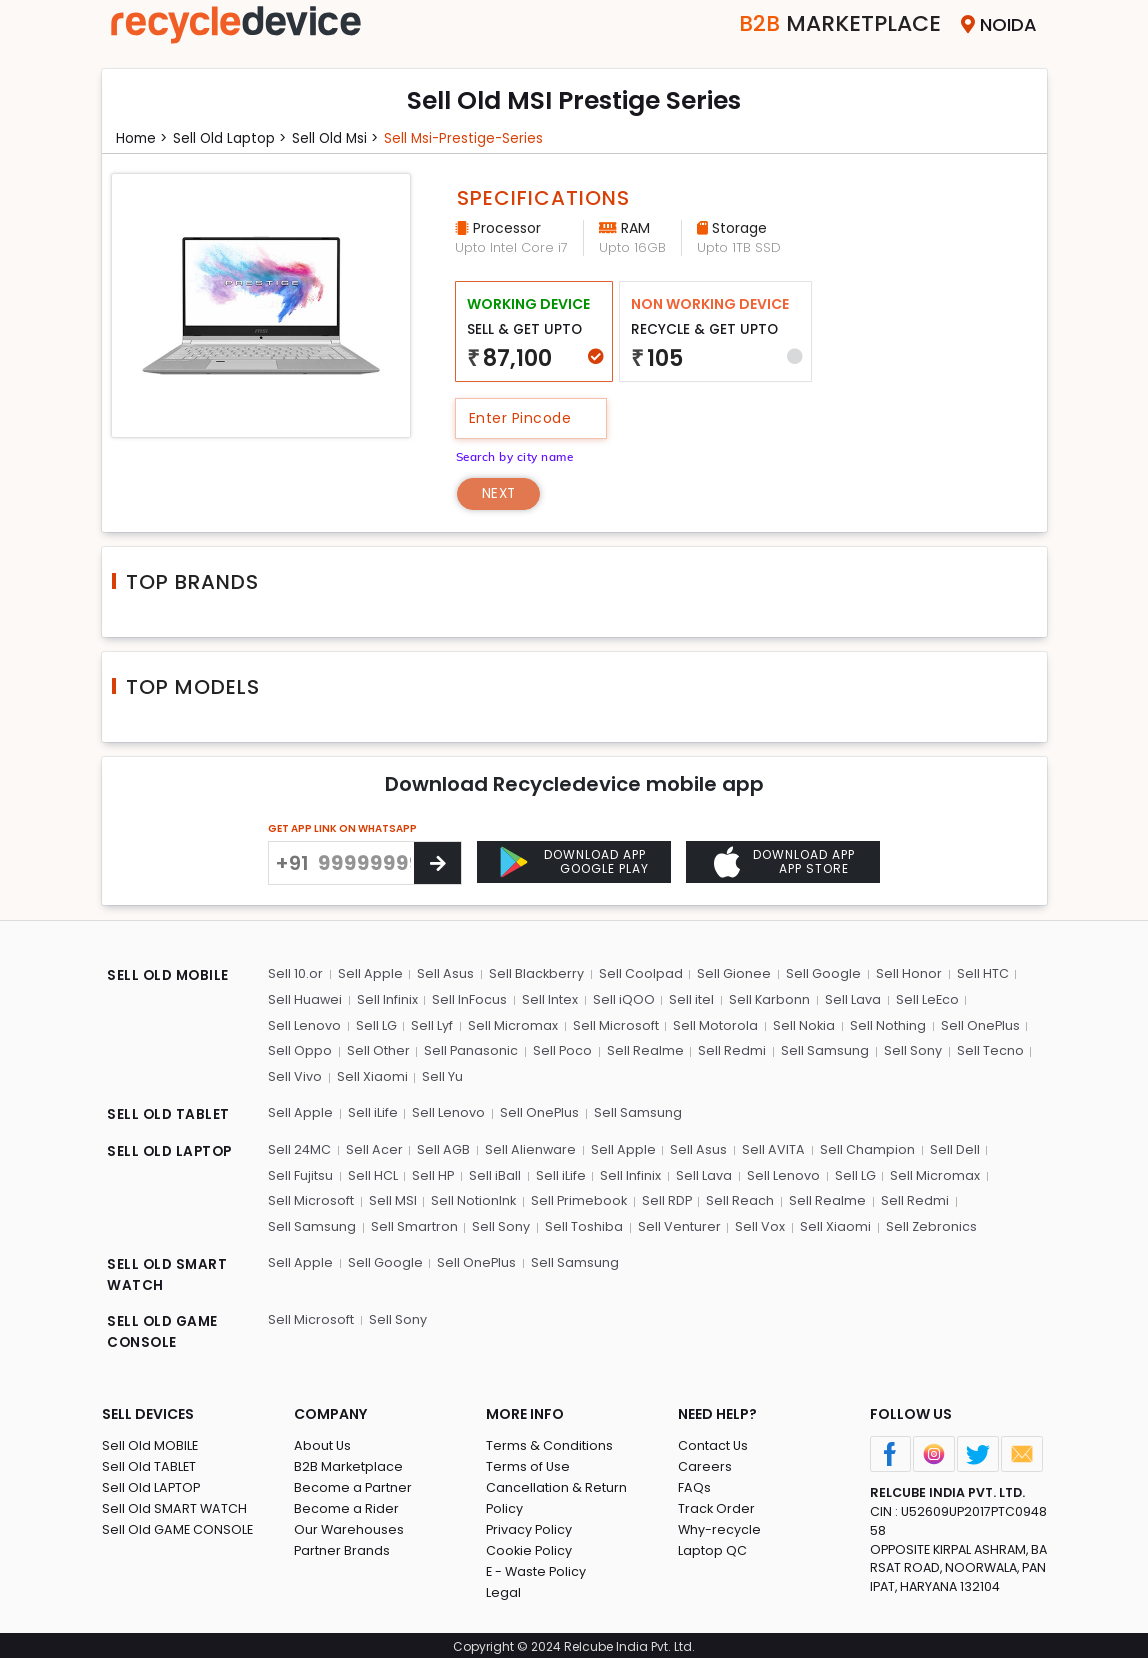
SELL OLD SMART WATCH (168, 1272)
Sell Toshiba (581, 1224)
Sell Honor (904, 974)
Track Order (717, 1505)
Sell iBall (493, 1173)
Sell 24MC (299, 1147)
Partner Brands (342, 1547)
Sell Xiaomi (370, 1076)
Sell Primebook (578, 1198)
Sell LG (374, 1025)
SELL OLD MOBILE (170, 977)
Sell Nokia (799, 1025)
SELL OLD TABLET (169, 1114)
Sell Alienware (529, 1147)
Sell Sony (909, 1050)
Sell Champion (863, 1147)
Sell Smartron (412, 1224)
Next (500, 493)
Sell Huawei (304, 999)
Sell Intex (548, 999)
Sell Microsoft (612, 1025)
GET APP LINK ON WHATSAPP (342, 829)
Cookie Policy (530, 1547)
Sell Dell (950, 1147)
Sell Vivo (294, 1076)
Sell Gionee (731, 974)
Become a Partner (353, 1484)
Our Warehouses (349, 1526)
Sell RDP (666, 1198)
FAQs (694, 1484)
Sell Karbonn (766, 999)
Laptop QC (712, 1547)
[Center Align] (437, 864)
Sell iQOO (621, 999)
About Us (323, 1442)
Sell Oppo (299, 1050)
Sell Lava (849, 999)
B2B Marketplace (349, 1463)
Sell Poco (561, 1050)
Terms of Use (528, 1463)
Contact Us (713, 1442)
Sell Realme (643, 1050)
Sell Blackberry (534, 974)
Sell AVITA (770, 1147)
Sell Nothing (883, 1025)
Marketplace (830, 24)
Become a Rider (346, 1505)
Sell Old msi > (339, 138)
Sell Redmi (730, 1050)
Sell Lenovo (303, 1025)
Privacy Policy (530, 1526)
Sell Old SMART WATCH (175, 1505)
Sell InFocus (468, 999)
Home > (143, 138)
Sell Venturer (675, 1224)
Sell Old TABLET (149, 1463)
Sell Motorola (711, 1025)
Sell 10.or (294, 974)
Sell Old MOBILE (150, 1442)
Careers (705, 1463)
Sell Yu (440, 1076)
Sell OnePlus (975, 1025)
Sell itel (688, 999)
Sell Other (376, 1050)
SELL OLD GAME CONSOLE (164, 1329)
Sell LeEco (923, 999)
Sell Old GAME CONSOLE (178, 1526)
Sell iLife (371, 1111)
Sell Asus (443, 974)
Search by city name (517, 455)
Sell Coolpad (638, 974)
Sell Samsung (822, 1050)
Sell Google (819, 974)
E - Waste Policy (537, 1568)
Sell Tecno (985, 1050)
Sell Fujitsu (299, 1173)
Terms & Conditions (549, 1442)
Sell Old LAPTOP (152, 1484)
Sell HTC (977, 974)
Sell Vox (756, 1224)
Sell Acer (373, 1147)
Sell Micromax (510, 1025)
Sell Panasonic (469, 1050)
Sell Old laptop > (232, 138)
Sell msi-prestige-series (470, 138)
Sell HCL (371, 1173)
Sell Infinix (386, 999)
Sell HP (431, 1173)
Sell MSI (391, 1198)
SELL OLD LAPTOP (172, 1150)
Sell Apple (368, 974)
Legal (503, 1589)
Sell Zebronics (926, 1224)
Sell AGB (442, 1147)
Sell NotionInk (472, 1198)
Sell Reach (740, 1198)
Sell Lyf (430, 1025)
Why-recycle (720, 1526)
